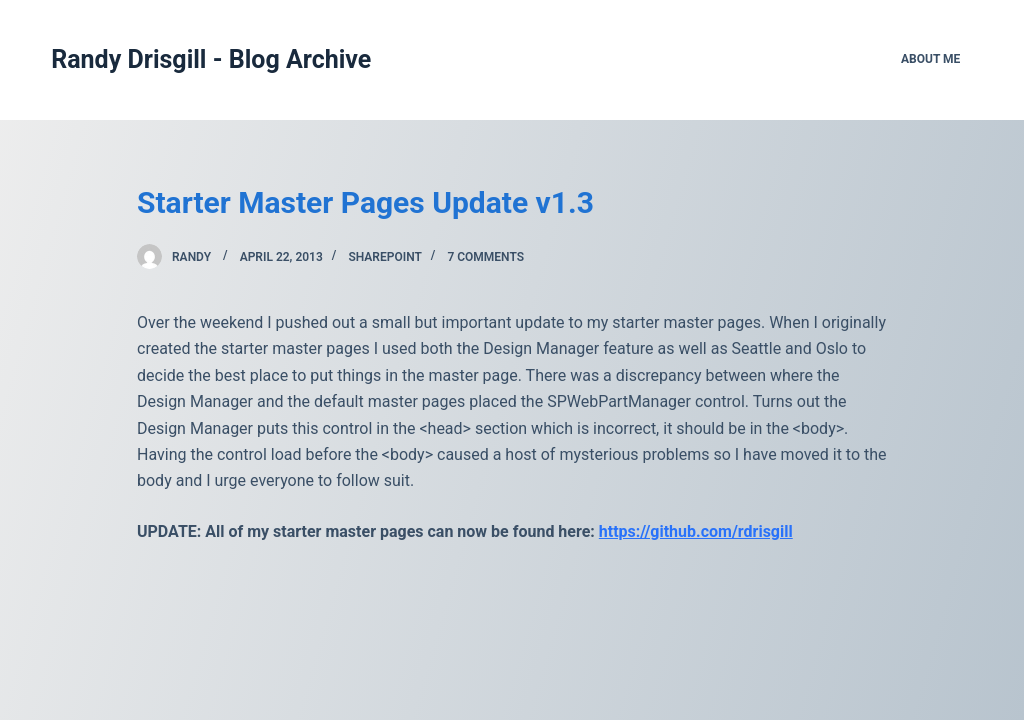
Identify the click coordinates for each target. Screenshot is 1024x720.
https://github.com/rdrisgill (696, 531)
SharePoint (384, 257)
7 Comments (485, 257)
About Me (930, 59)
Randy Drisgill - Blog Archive (211, 59)
